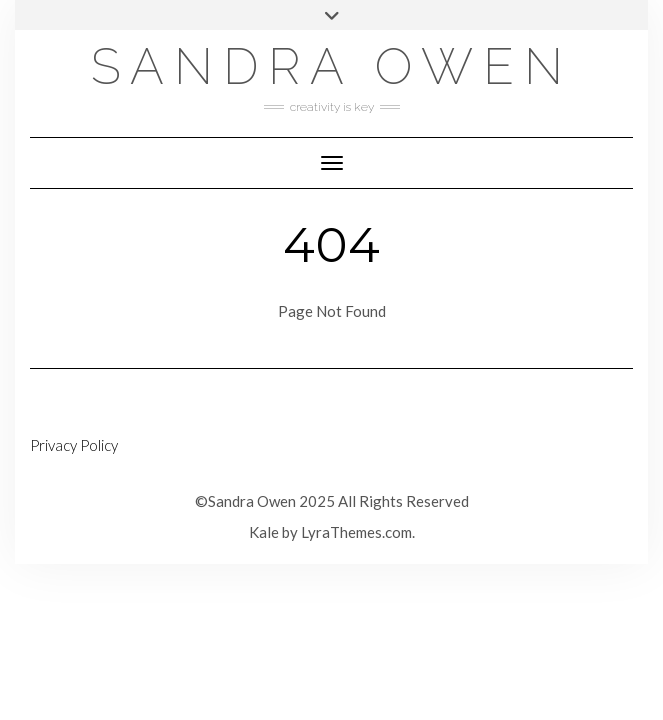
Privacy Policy (74, 445)
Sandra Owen (332, 66)
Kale (264, 532)
